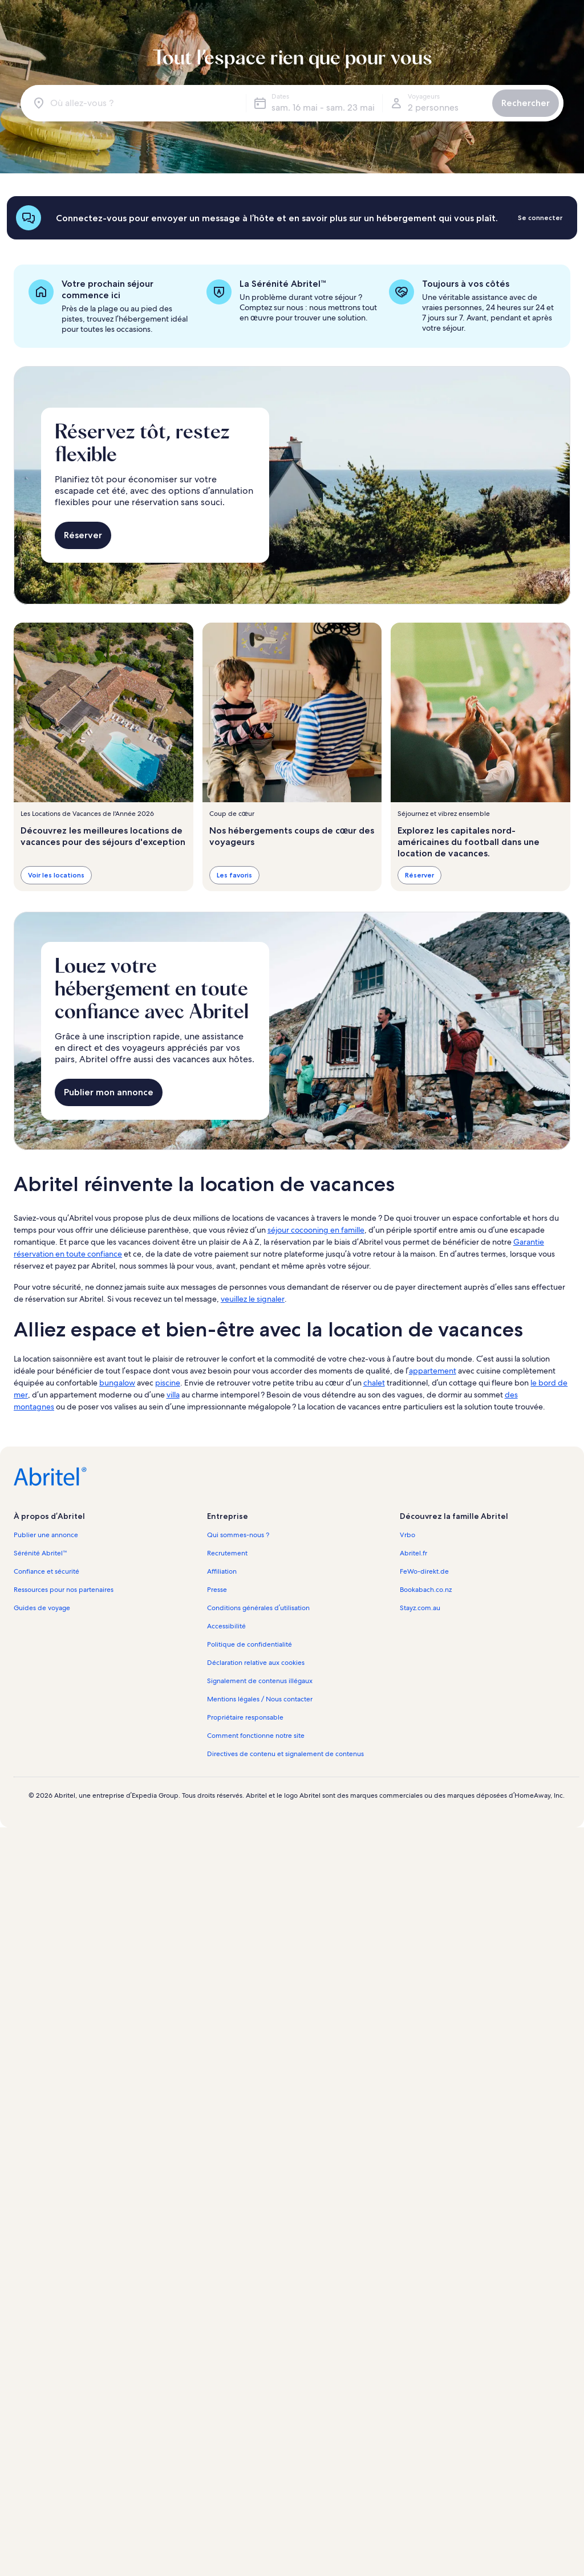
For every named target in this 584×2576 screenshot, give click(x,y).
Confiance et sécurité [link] (46, 1571)
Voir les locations (56, 875)
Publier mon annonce (108, 1092)
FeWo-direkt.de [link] (424, 1571)
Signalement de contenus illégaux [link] (260, 1680)
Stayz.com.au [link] (420, 1607)
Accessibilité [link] (226, 1626)
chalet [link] (374, 1383)
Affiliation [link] (222, 1571)
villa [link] (173, 1394)
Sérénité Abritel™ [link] (40, 1553)
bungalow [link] (117, 1383)
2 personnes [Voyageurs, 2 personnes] (433, 107)
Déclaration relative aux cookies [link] (256, 1662)
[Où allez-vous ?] (135, 103)
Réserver (83, 535)
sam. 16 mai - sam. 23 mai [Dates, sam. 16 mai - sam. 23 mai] (323, 107)
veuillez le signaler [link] (253, 1299)
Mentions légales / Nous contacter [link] (260, 1699)
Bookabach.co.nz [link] (426, 1589)
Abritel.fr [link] (413, 1553)
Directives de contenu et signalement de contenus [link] (285, 1753)
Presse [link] (217, 1589)
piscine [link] (167, 1383)
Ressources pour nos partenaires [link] (63, 1589)
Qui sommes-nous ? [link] (238, 1534)
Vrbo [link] (407, 1534)
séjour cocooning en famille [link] (315, 1230)
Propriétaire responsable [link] (245, 1717)
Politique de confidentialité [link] (249, 1644)
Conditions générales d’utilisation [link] (258, 1607)
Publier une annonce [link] (46, 1534)
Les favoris (234, 875)
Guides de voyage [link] (42, 1607)
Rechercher (525, 102)
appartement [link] (432, 1371)
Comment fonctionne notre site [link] (256, 1735)
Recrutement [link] (227, 1553)
